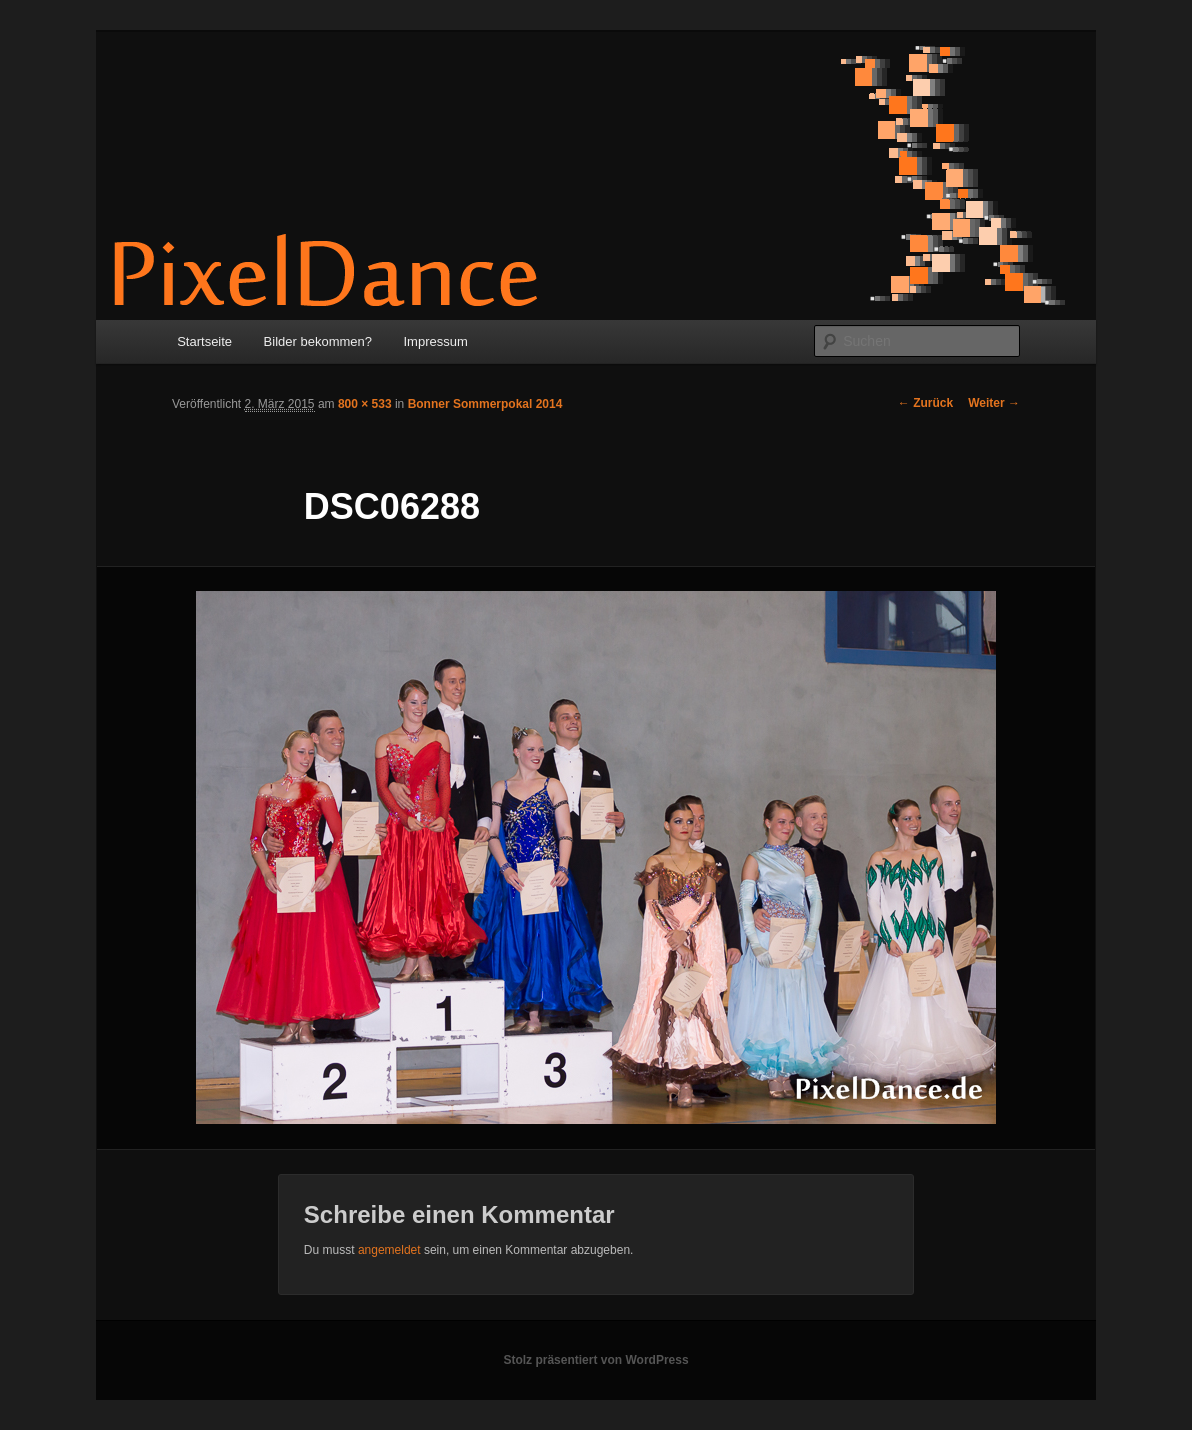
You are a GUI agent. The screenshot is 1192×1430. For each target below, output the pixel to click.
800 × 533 (365, 404)
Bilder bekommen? (318, 341)
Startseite (204, 341)
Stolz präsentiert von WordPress (595, 1360)
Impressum (436, 341)
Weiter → (994, 403)
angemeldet (389, 1250)
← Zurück (925, 403)
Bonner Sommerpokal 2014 (485, 404)
